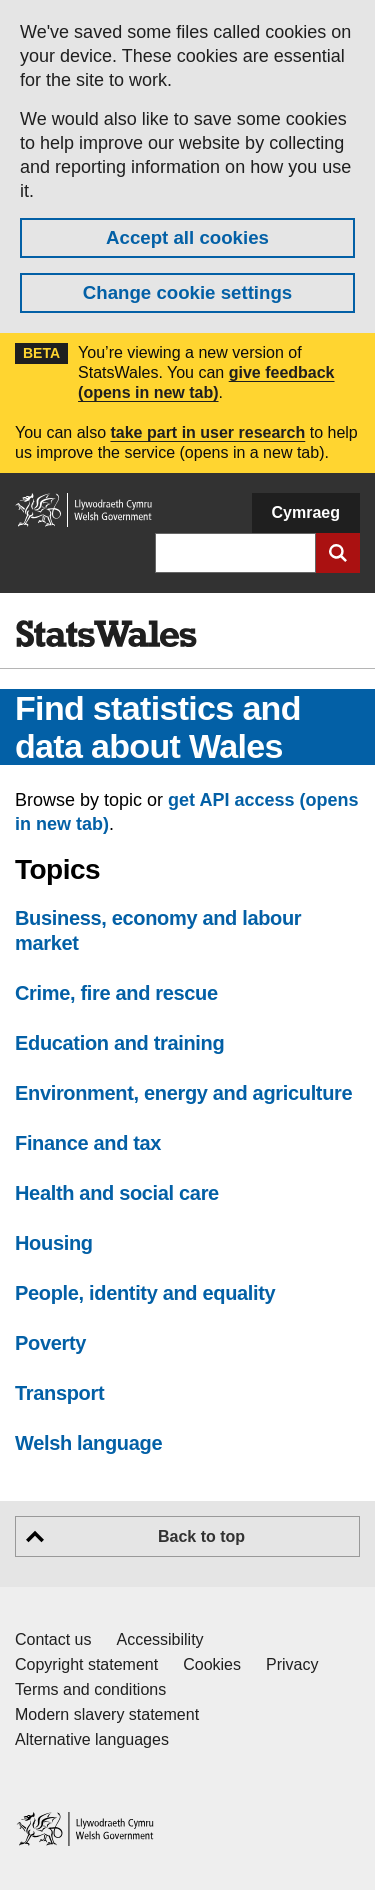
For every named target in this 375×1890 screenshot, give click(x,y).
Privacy (292, 1664)
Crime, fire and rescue (116, 993)
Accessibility (159, 1639)
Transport (59, 1393)
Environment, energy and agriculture (183, 1093)
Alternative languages (92, 1739)
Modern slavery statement (107, 1714)
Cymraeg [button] (306, 512)
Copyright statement (86, 1664)
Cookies (212, 1664)
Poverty (50, 1343)
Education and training (119, 1043)
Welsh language (88, 1443)
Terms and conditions (90, 1689)
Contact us (53, 1639)
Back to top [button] (201, 1536)
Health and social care (117, 1193)
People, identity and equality (145, 1293)
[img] (106, 634)
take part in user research (207, 432)
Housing (54, 1243)
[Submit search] (338, 553)
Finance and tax (88, 1143)
